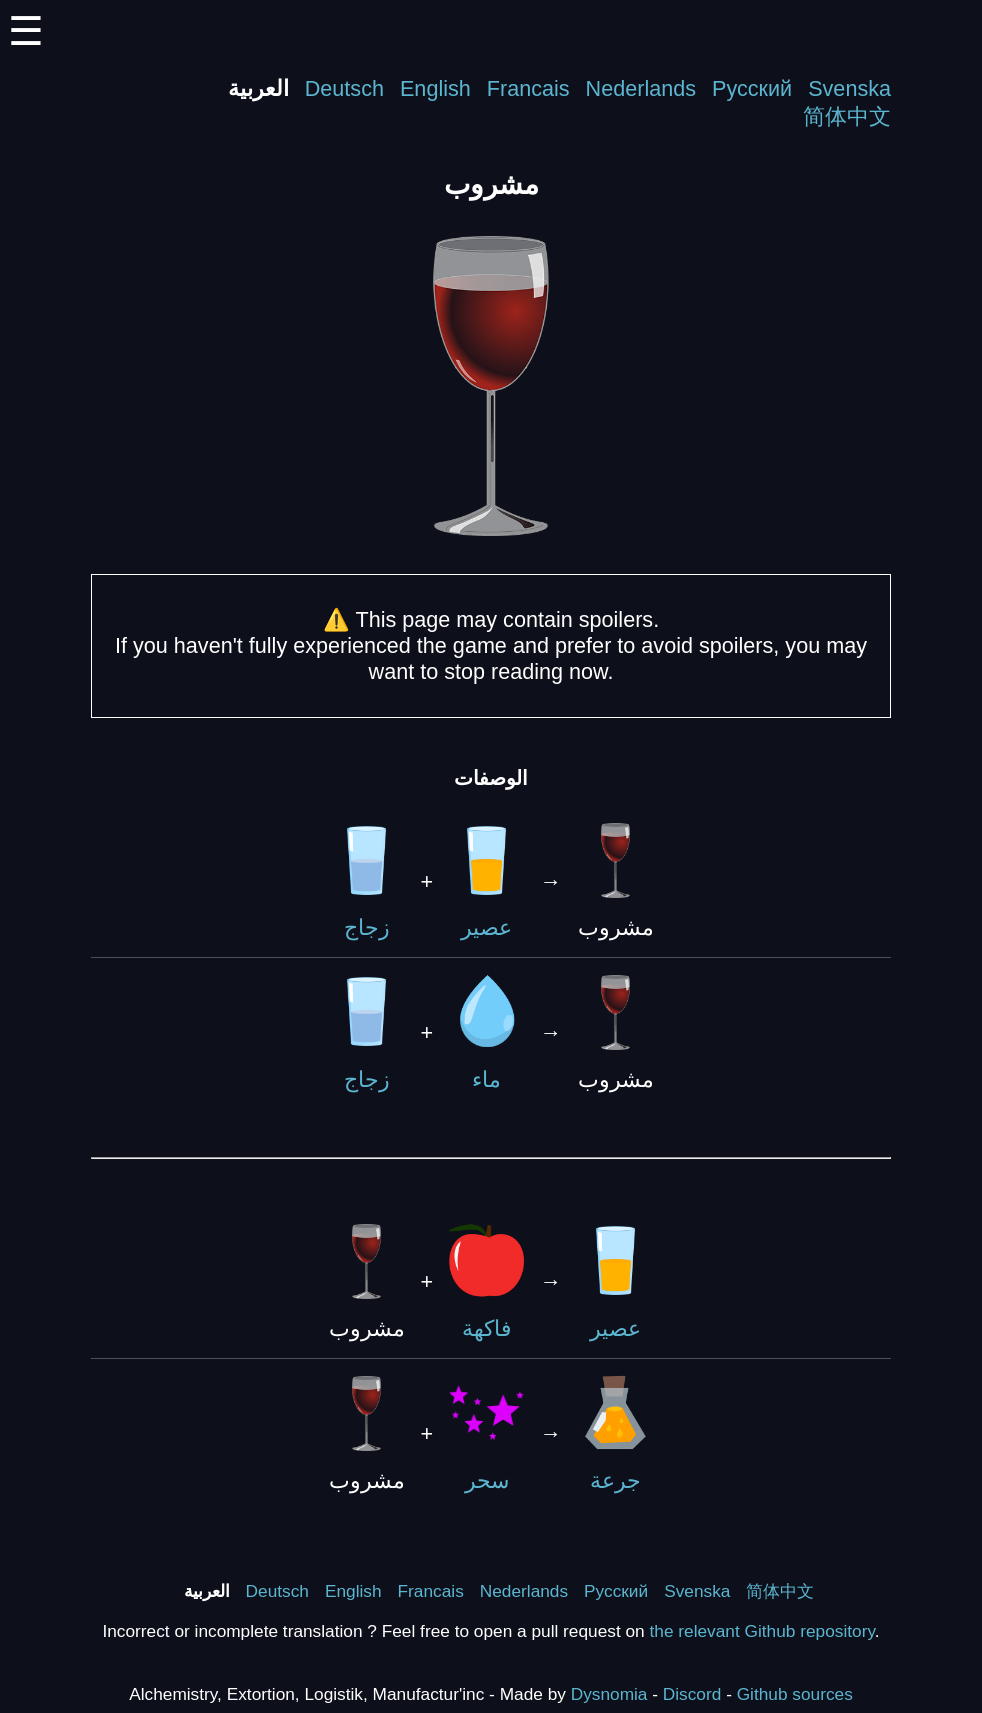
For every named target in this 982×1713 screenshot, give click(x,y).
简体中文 (847, 116)
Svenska (849, 88)
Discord (692, 1694)
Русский (752, 88)
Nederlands (641, 88)
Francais (528, 88)
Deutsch (344, 88)
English (435, 88)
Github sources (795, 1694)
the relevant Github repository (762, 1631)
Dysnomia (609, 1694)
